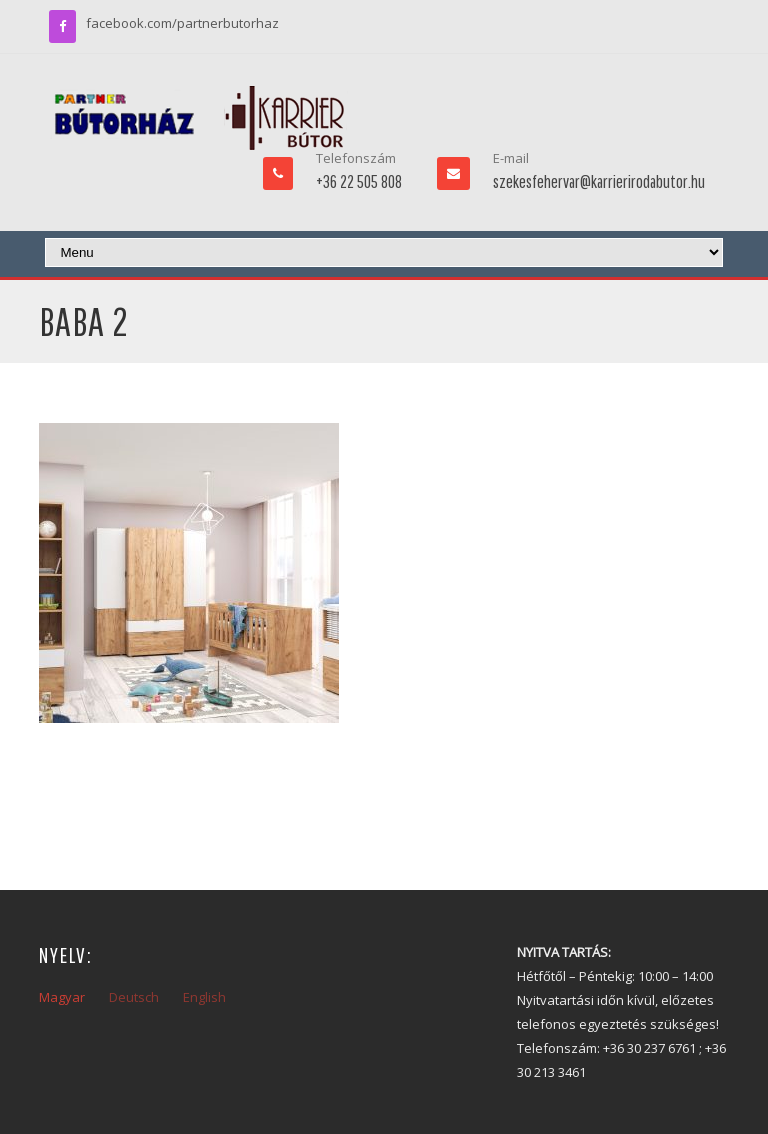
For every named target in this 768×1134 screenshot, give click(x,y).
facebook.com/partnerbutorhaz (182, 23)
